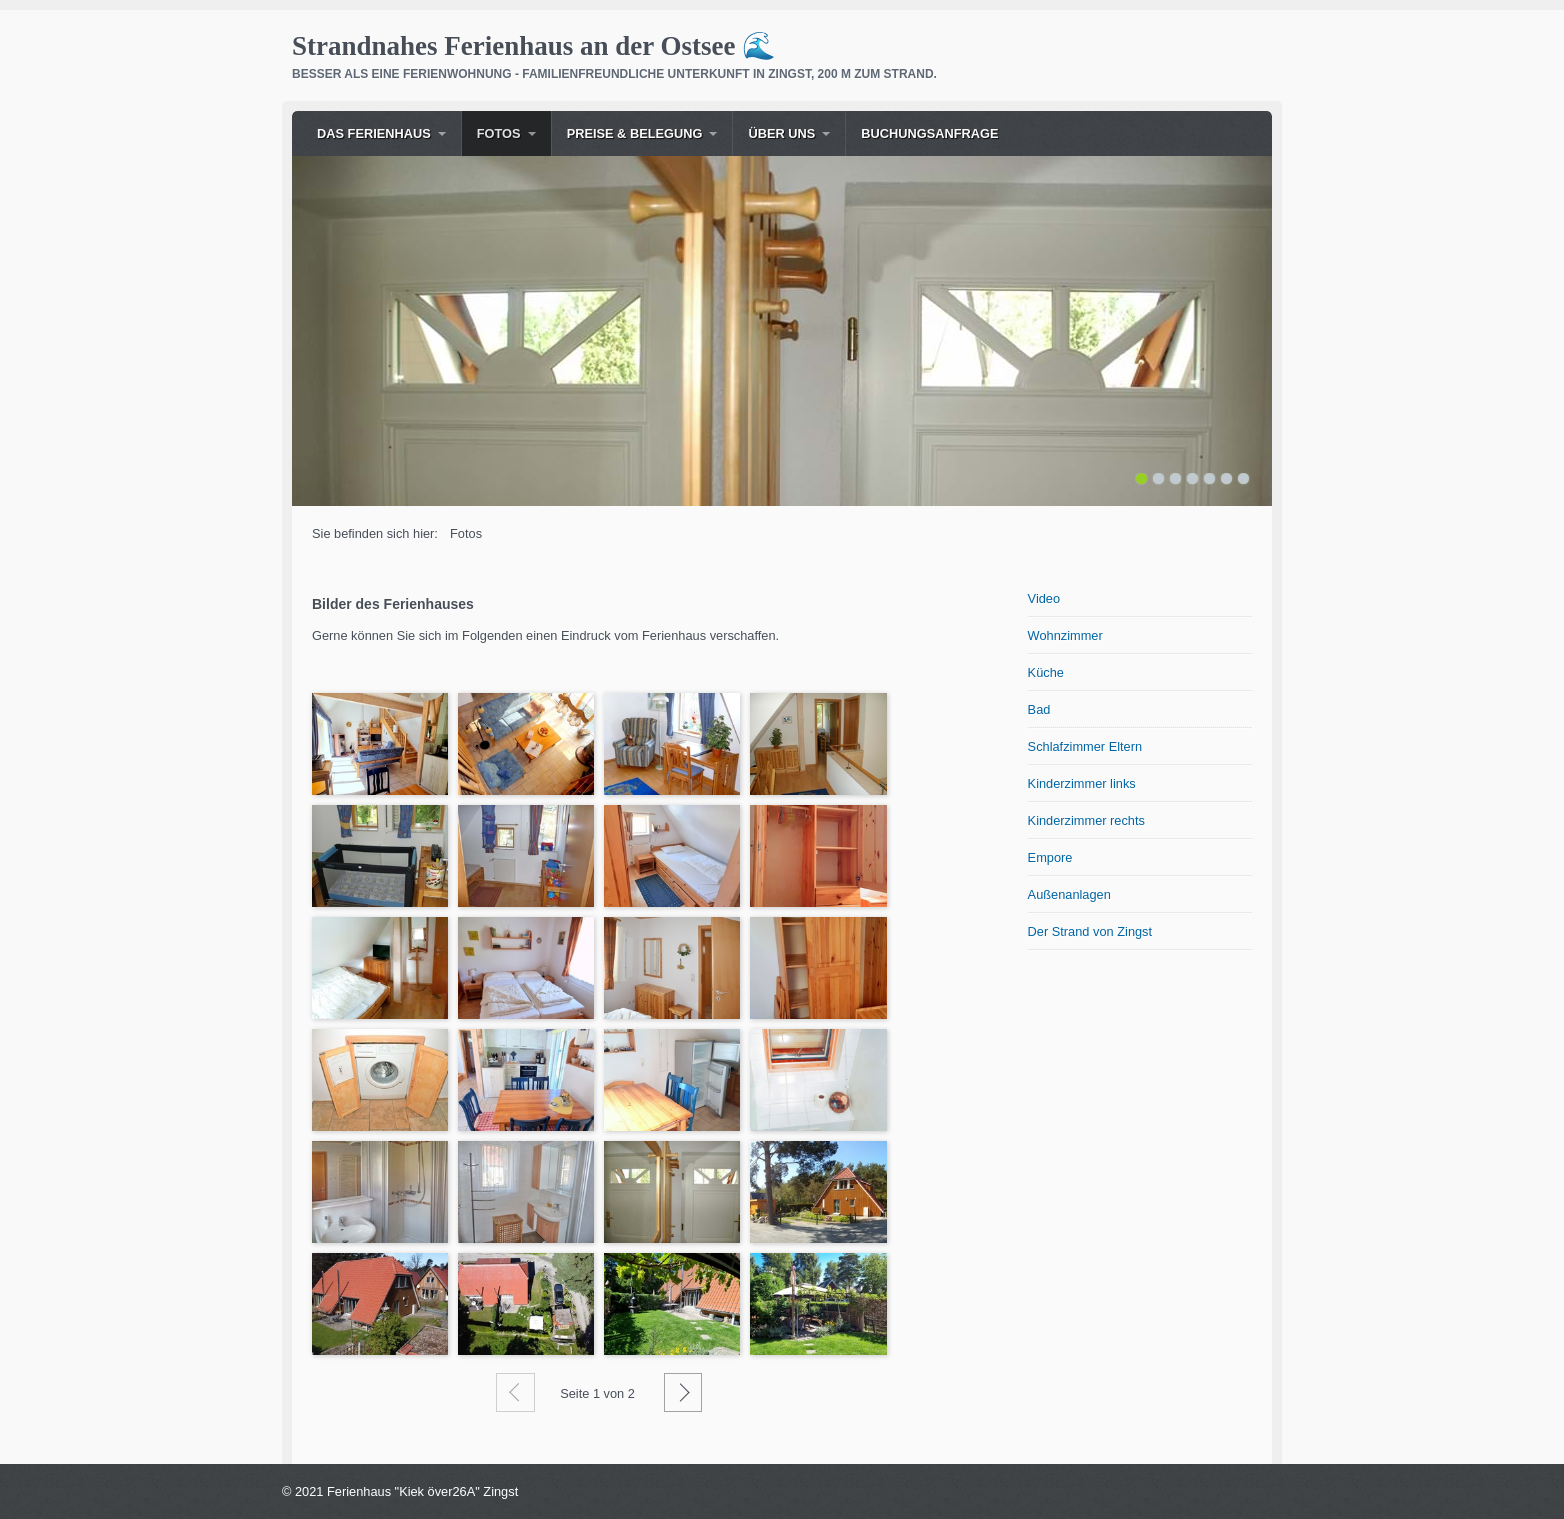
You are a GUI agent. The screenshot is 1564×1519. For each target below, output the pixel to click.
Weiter (683, 1392)
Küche (1046, 672)
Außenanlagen (1069, 894)
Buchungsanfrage (929, 133)
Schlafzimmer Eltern (1085, 746)
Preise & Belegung (635, 133)
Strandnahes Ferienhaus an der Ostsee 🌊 (534, 46)
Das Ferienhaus (374, 133)
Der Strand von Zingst (1090, 931)
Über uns (781, 133)
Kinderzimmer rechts (1086, 820)
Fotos (499, 133)
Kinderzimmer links (1082, 783)
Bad (1039, 709)
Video (1044, 598)
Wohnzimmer (1065, 635)
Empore (1050, 857)
